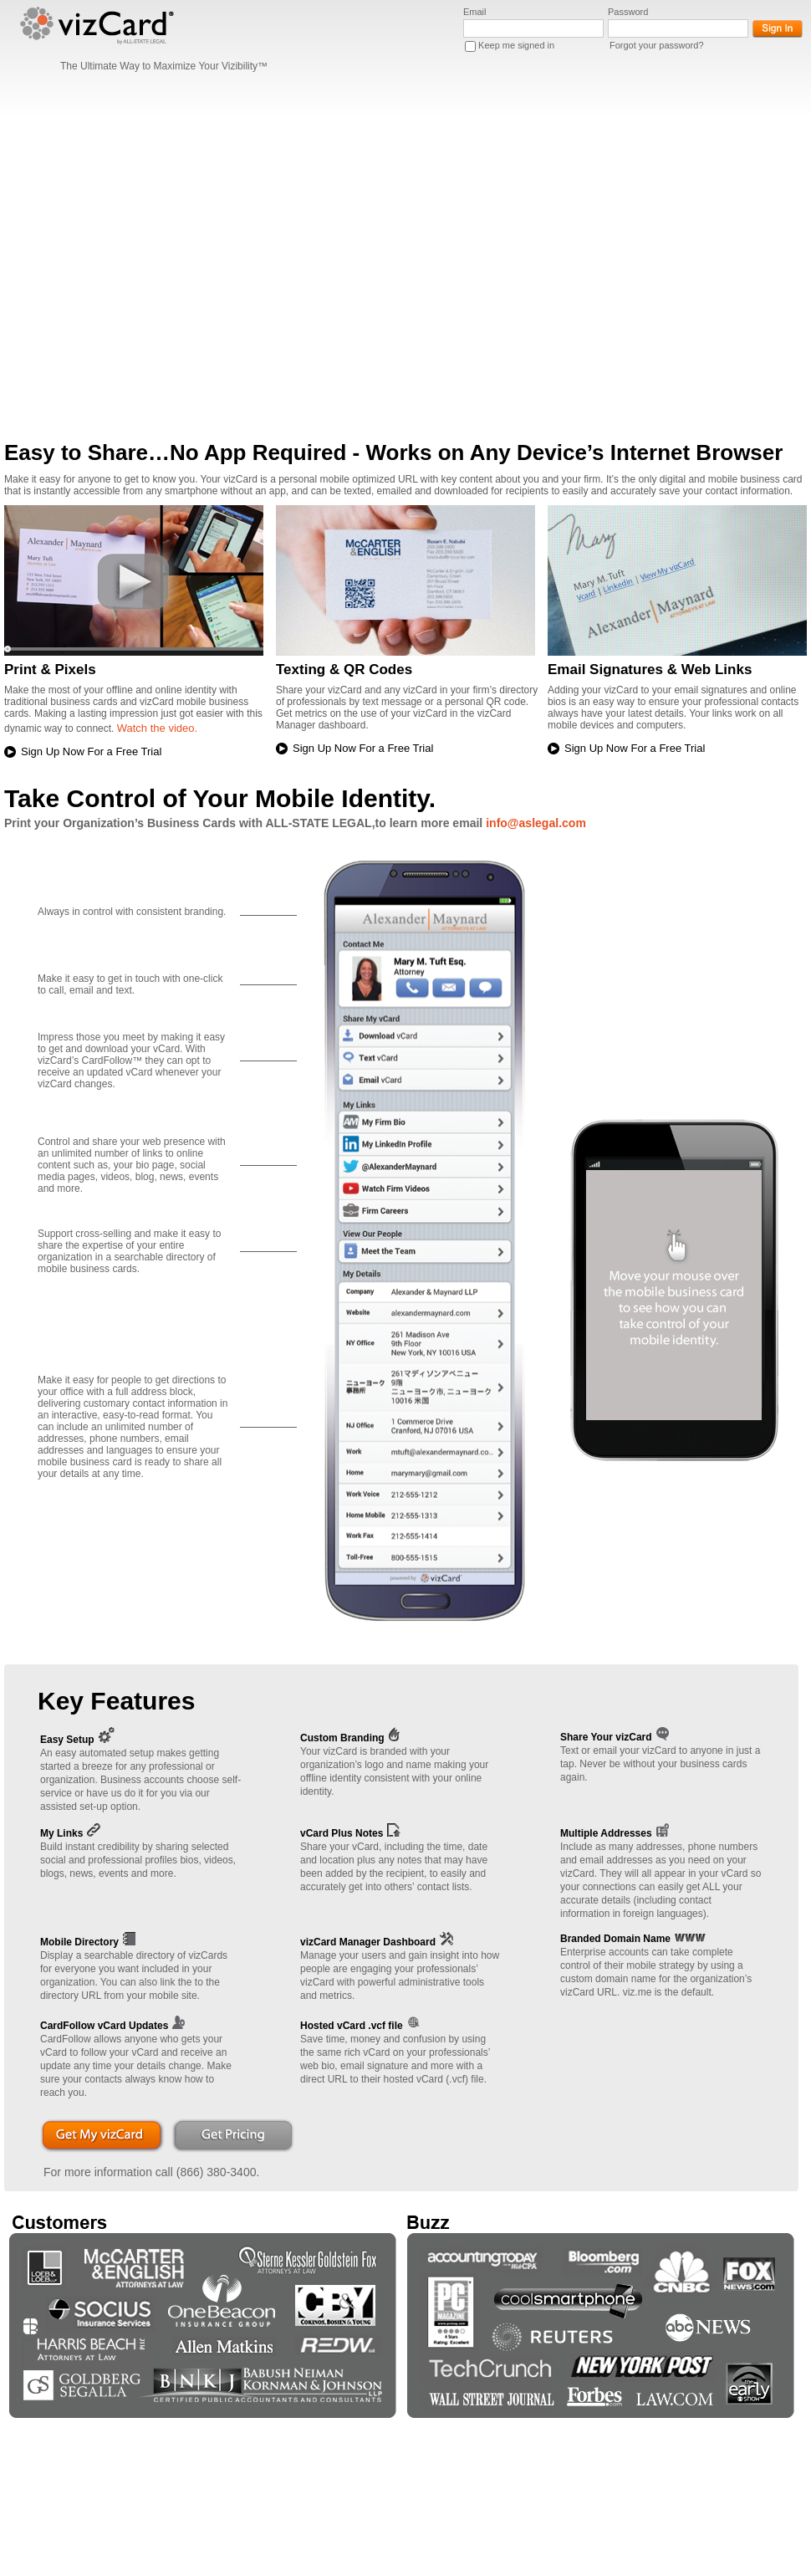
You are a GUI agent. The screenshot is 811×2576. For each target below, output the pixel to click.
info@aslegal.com (536, 823)
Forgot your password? (657, 45)
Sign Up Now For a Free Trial (91, 751)
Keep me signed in (516, 45)
